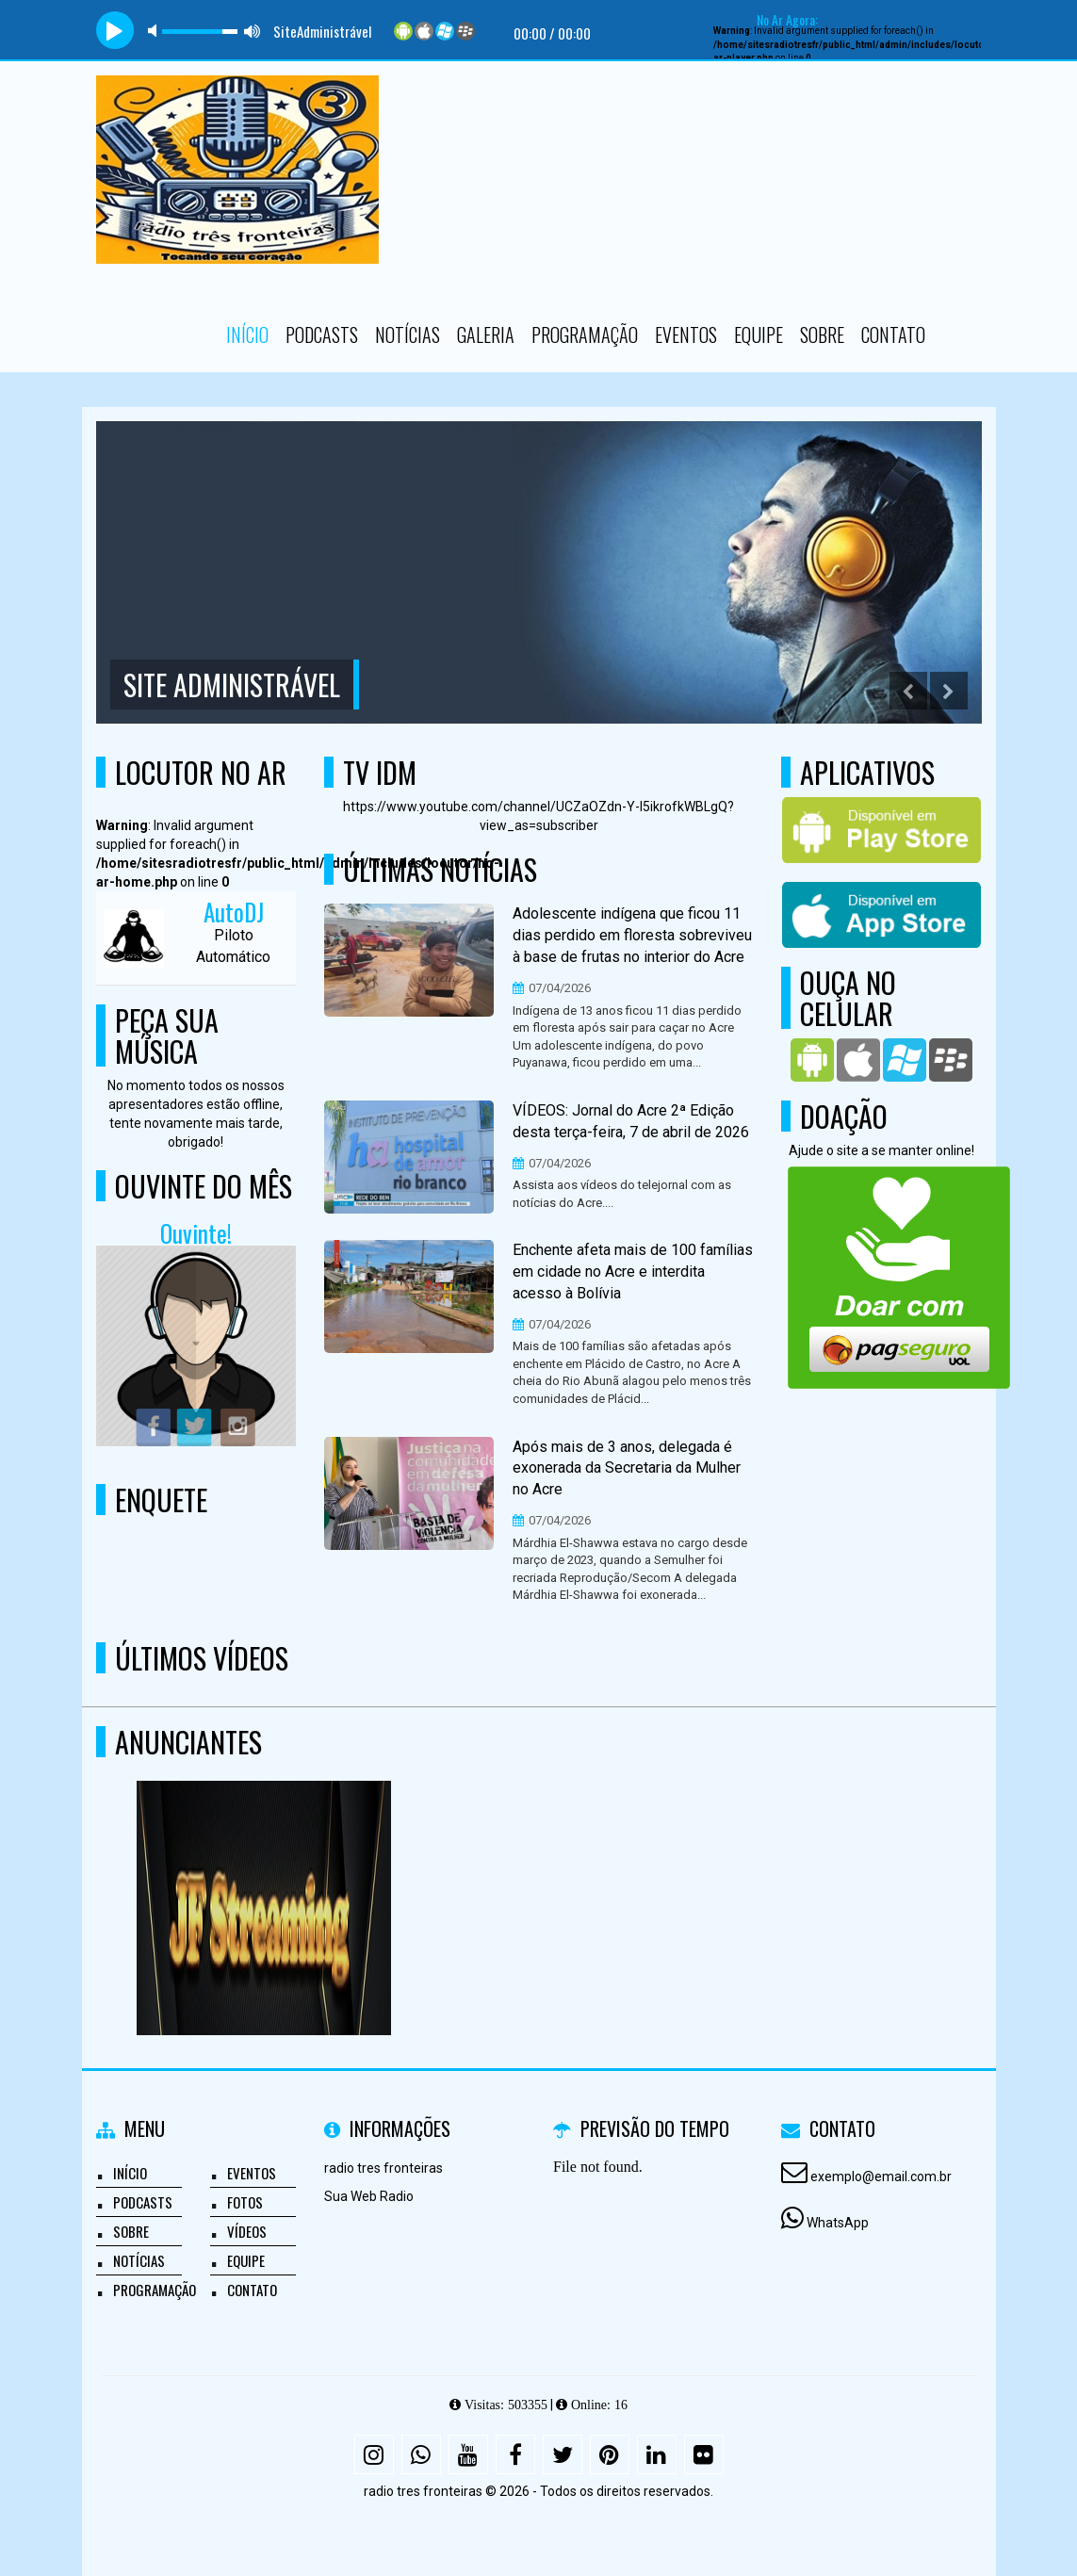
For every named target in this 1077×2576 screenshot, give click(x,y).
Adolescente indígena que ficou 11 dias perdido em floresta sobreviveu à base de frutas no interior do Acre (632, 935)
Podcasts (322, 334)
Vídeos (247, 2231)
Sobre (822, 334)
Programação (584, 334)
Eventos (686, 334)
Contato (893, 334)
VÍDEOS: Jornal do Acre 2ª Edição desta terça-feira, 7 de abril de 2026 (631, 1121)
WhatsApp (838, 2222)
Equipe (758, 334)
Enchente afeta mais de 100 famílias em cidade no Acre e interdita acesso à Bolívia (633, 1271)
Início (247, 334)
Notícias (407, 334)
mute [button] (155, 31)
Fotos (245, 2202)
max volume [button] (252, 31)
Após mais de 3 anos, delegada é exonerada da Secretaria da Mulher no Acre (627, 1468)
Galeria (485, 334)
